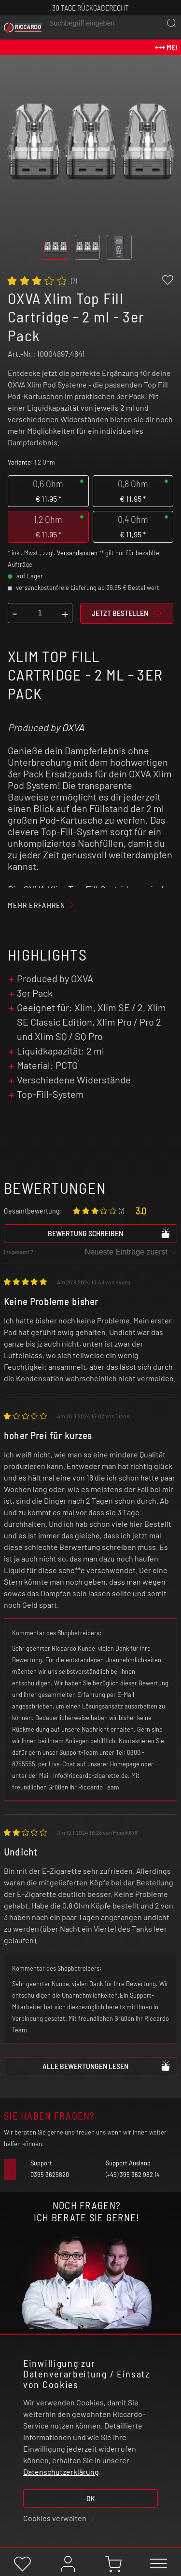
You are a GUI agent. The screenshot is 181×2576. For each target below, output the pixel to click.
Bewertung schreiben (109, 1233)
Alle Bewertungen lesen (106, 2065)
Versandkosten (77, 553)
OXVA (73, 727)
